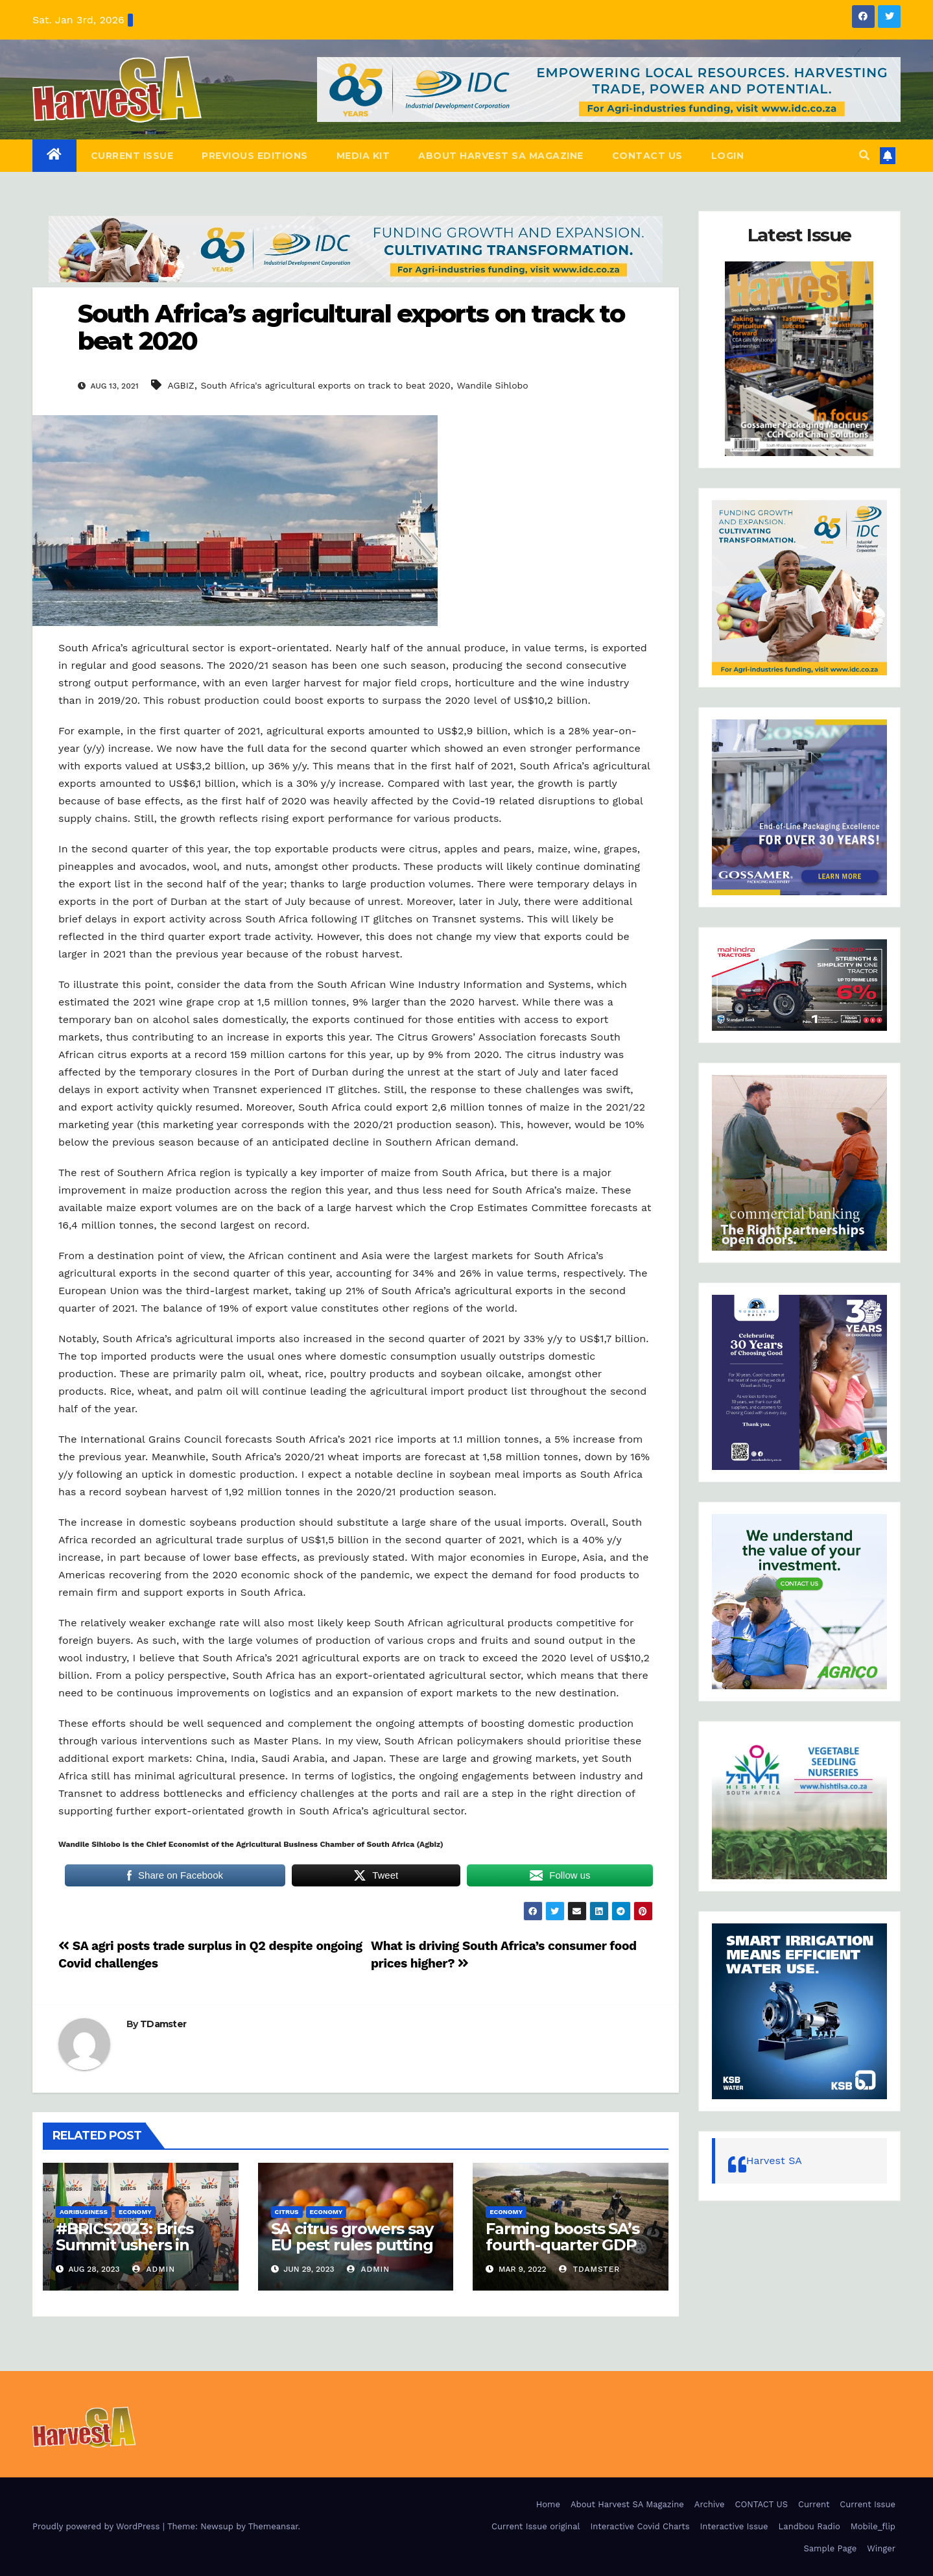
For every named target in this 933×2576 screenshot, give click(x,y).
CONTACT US (647, 156)
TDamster (163, 2024)
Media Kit (363, 156)
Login (727, 156)
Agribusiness (84, 2211)
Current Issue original (535, 2526)
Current (813, 2504)
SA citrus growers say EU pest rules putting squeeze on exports (352, 2244)
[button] (864, 155)
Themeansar (273, 2526)
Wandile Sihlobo (492, 385)
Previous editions (255, 156)
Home (548, 2504)
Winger (881, 2548)
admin (153, 2269)
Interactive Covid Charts (639, 2526)
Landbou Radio (809, 2526)
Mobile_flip (873, 2526)
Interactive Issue (734, 2526)
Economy (135, 2211)
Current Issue (132, 156)
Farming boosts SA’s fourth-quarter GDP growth (562, 2244)
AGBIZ (181, 385)
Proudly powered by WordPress (97, 2526)
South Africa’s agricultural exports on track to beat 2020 (351, 327)
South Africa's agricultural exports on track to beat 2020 (325, 385)
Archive (709, 2504)
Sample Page (830, 2548)
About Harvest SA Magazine (501, 156)
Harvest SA (774, 2160)
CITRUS (287, 2211)
